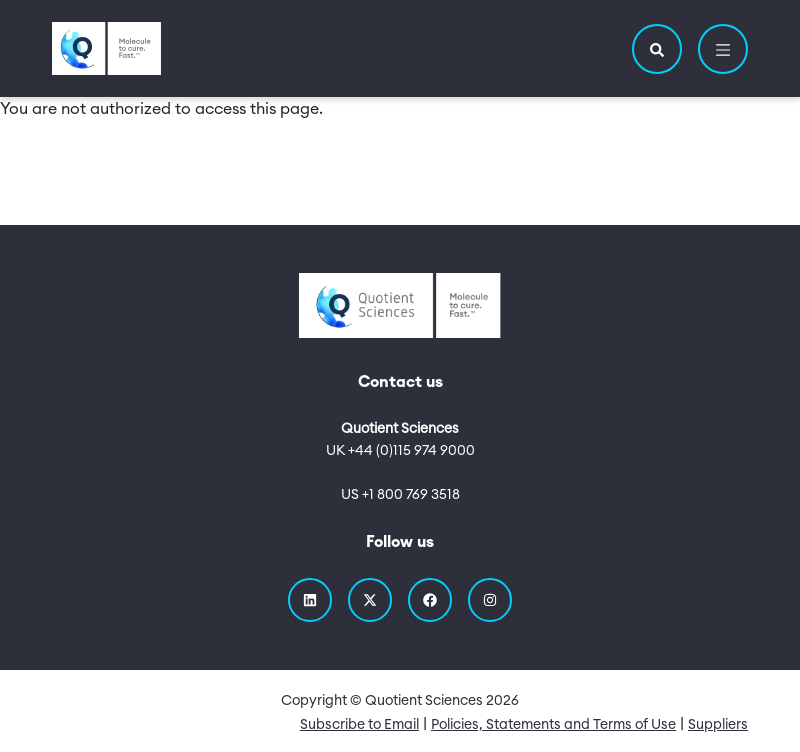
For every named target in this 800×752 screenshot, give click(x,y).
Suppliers (718, 725)
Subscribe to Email (359, 725)
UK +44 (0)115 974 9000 (400, 451)
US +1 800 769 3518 (400, 495)
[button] (657, 49)
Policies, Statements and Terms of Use (553, 725)
